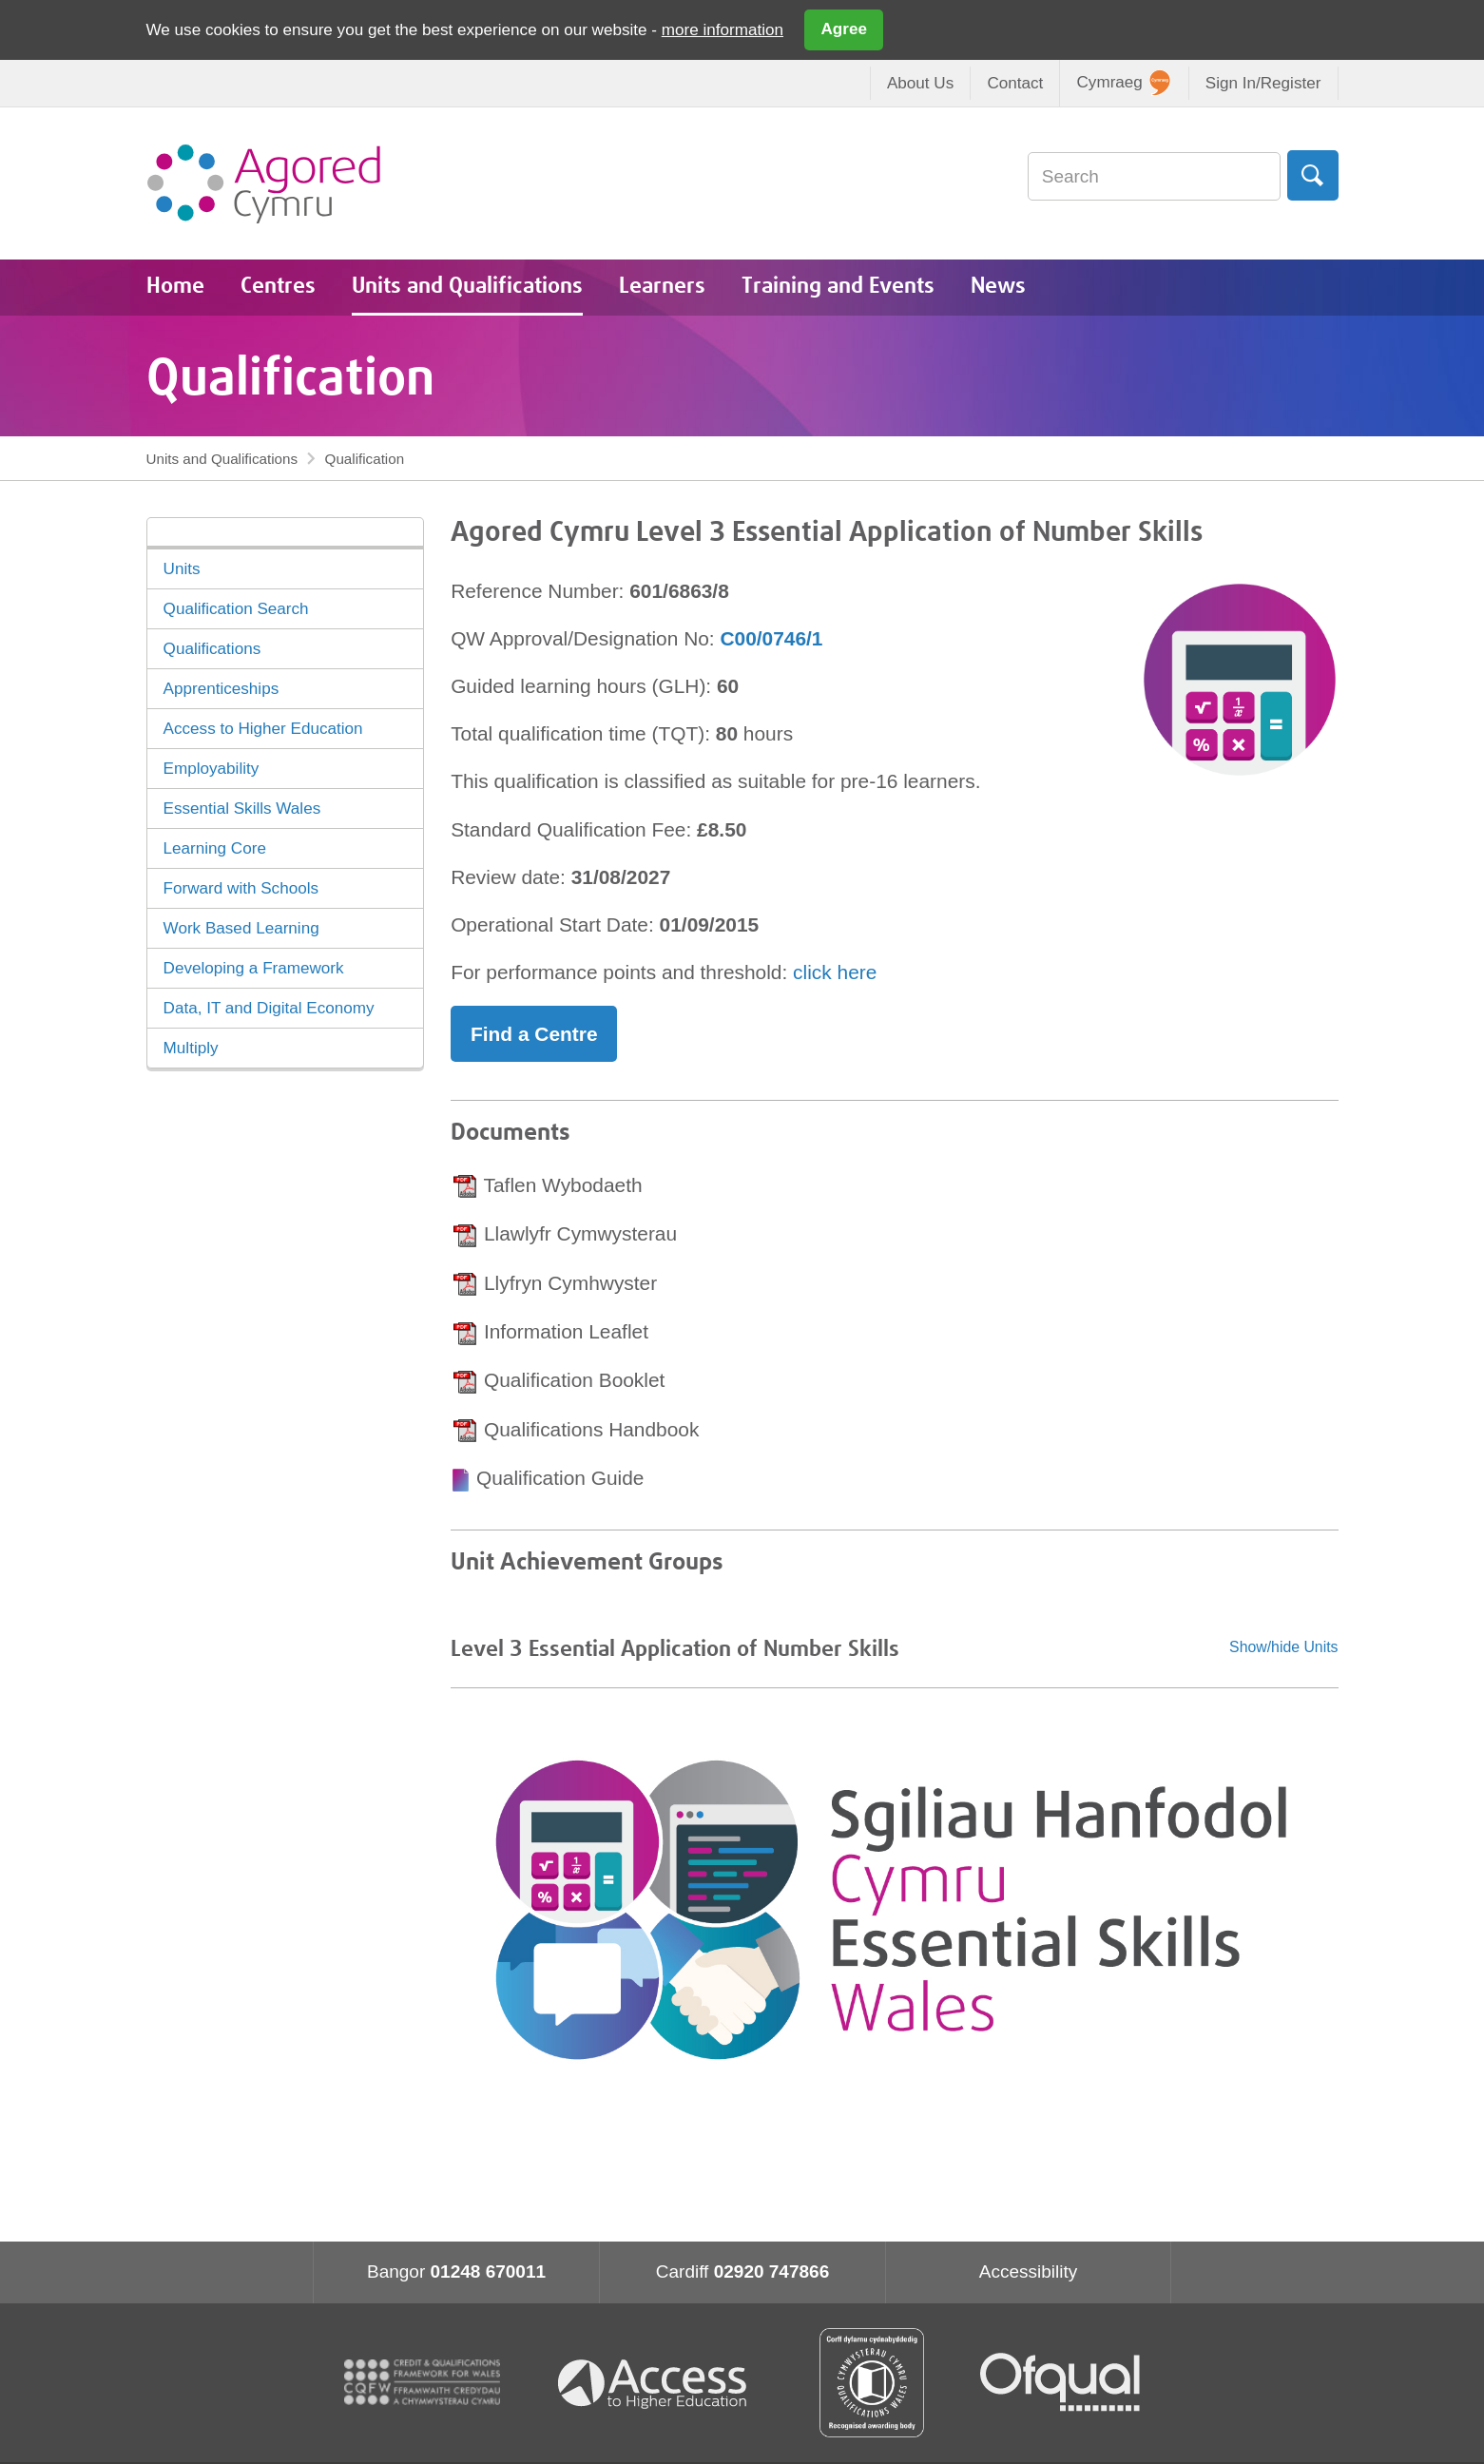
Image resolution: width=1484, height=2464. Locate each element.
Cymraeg (1123, 82)
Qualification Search (236, 609)
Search (1312, 175)
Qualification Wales (871, 2382)
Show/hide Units (1283, 1647)
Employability (212, 769)
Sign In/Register (1263, 83)
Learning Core (215, 848)
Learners (662, 287)
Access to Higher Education (263, 729)
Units (182, 569)
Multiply (191, 1048)
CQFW (422, 2382)
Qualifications (212, 649)
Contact (1015, 83)
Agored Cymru (263, 183)
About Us (920, 83)
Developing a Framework (254, 968)
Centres (278, 287)
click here (835, 972)
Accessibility (1028, 2271)
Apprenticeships (221, 689)
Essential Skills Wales (242, 808)
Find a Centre (534, 1034)
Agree (844, 29)
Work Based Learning (241, 928)
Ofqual (1060, 2382)
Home (175, 287)
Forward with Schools (241, 888)
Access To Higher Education (659, 2382)
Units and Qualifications (467, 287)
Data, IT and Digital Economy (269, 1008)
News (998, 287)
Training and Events (838, 287)
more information (722, 30)
